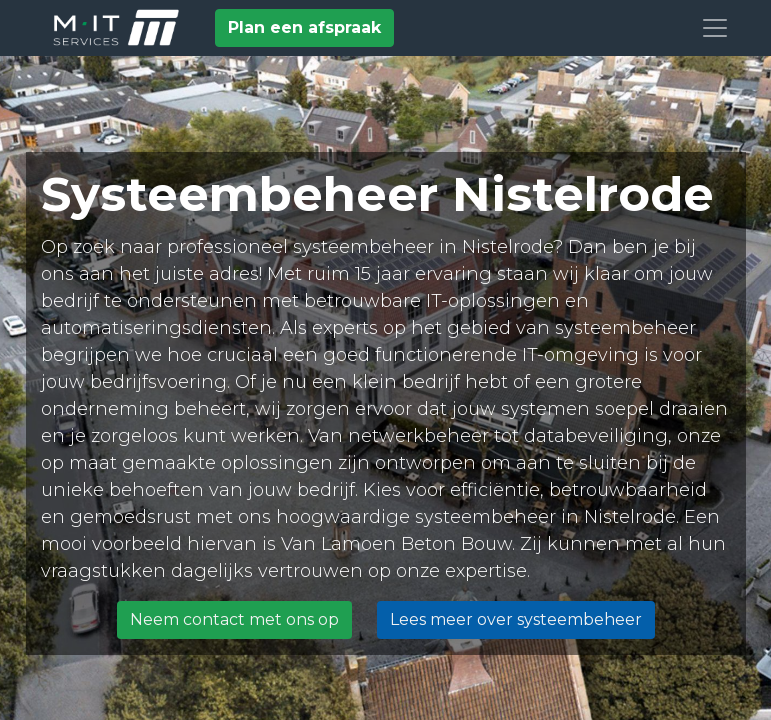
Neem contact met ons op (234, 619)
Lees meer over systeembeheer (516, 619)
